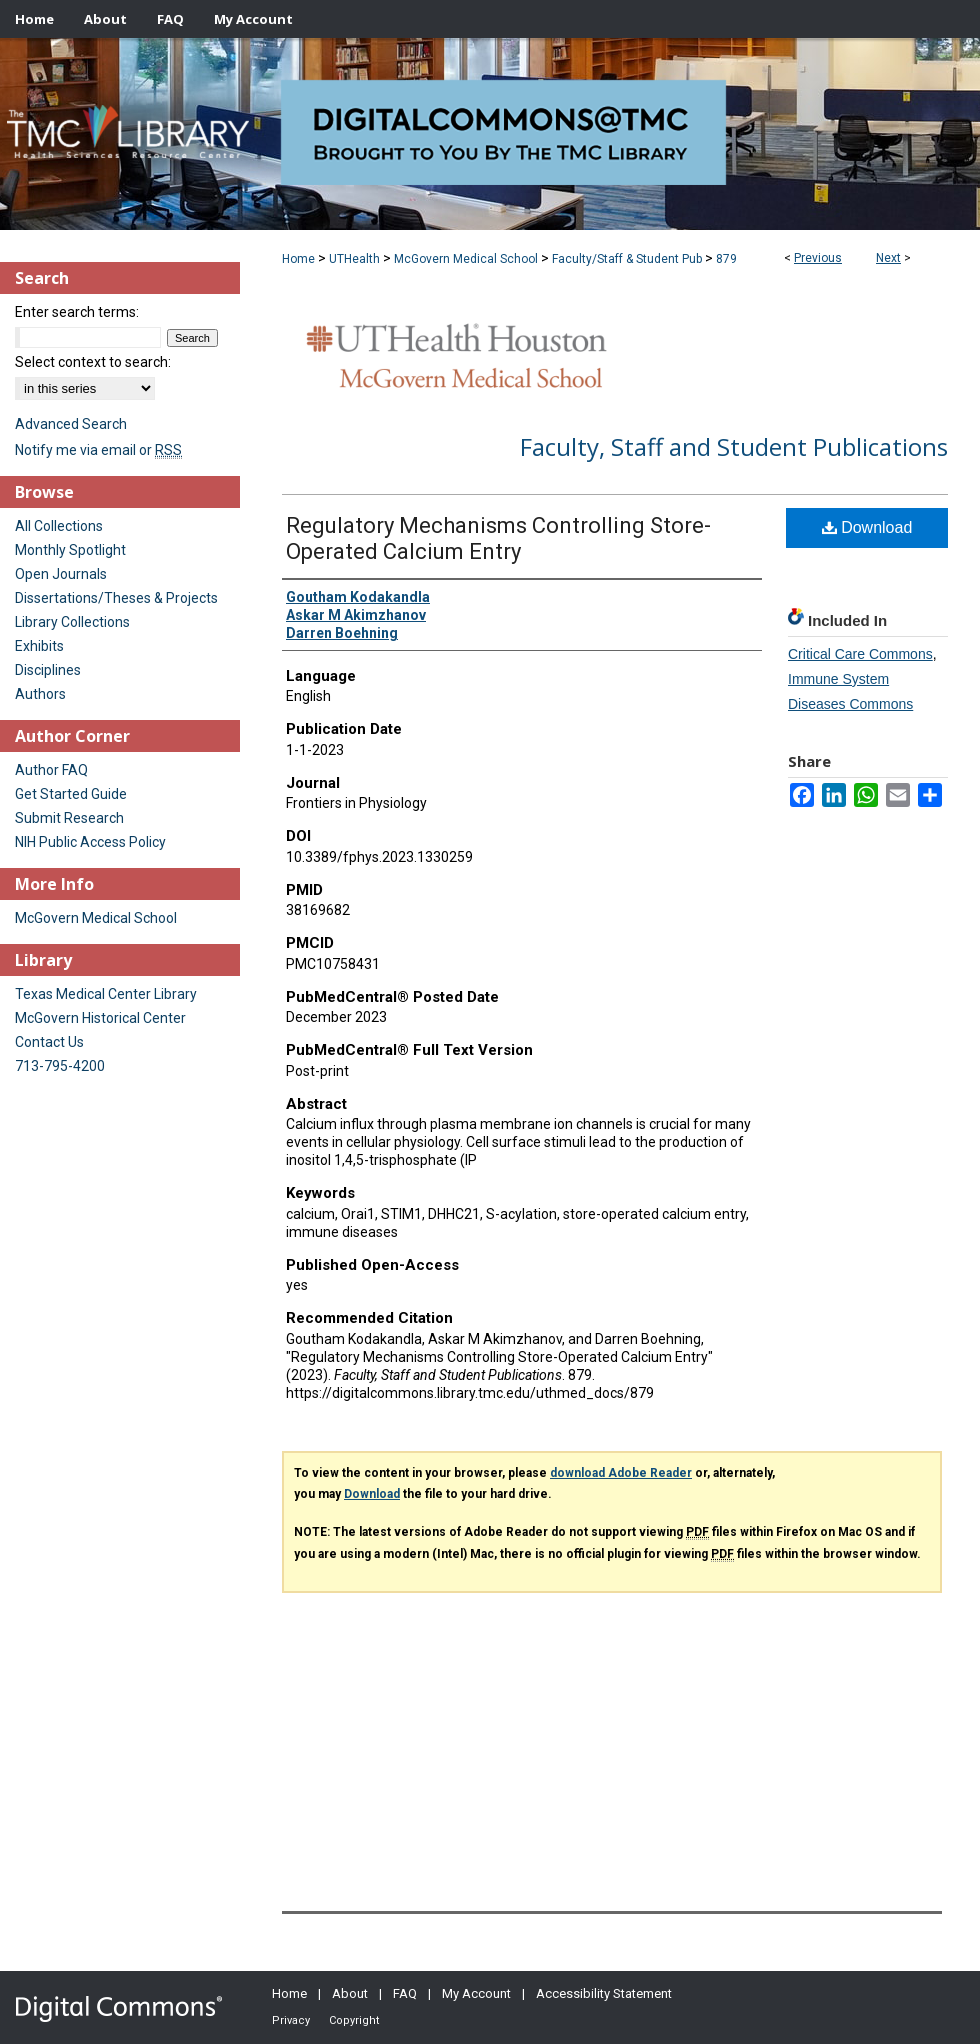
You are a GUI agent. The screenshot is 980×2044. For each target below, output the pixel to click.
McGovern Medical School (466, 259)
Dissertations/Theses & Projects (116, 598)
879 (726, 259)
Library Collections (72, 622)
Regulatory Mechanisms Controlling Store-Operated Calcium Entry (498, 538)
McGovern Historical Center (100, 1018)
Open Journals (61, 574)
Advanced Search (71, 424)
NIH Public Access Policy (90, 842)
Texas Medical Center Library (106, 994)
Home (298, 259)
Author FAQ (51, 770)
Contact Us (49, 1042)
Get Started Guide (71, 794)
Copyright (354, 2020)
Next (888, 258)
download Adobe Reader (621, 1473)
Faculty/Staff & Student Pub (627, 259)
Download (867, 527)
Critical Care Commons (860, 654)
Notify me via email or (98, 450)
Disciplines (48, 670)
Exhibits (39, 646)
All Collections (59, 526)
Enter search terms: (77, 312)
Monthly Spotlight (70, 550)
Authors (40, 694)
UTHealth (354, 259)
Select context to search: (93, 362)
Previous (818, 258)
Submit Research (69, 818)
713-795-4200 (60, 1066)
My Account (476, 1993)
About (350, 1993)
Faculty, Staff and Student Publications (734, 446)
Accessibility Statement (604, 1993)
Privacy (291, 2020)
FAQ (405, 1993)
